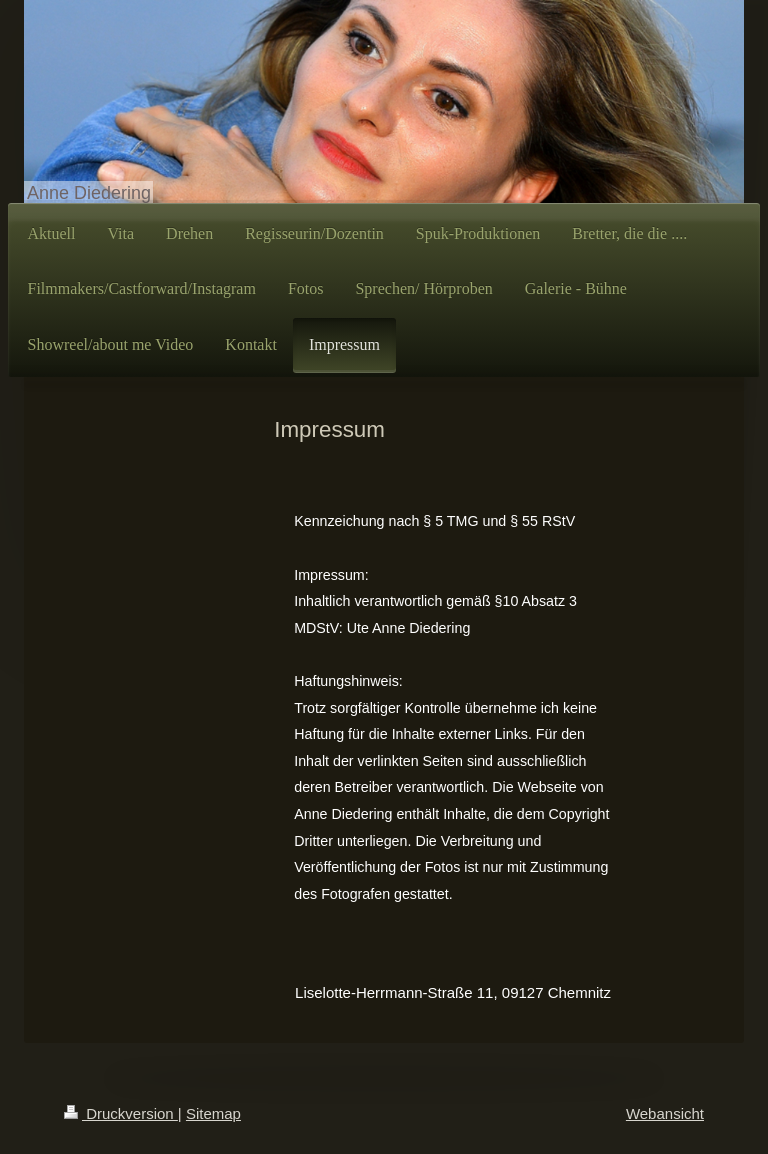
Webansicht (665, 1113)
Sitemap (213, 1113)
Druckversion (121, 1113)
